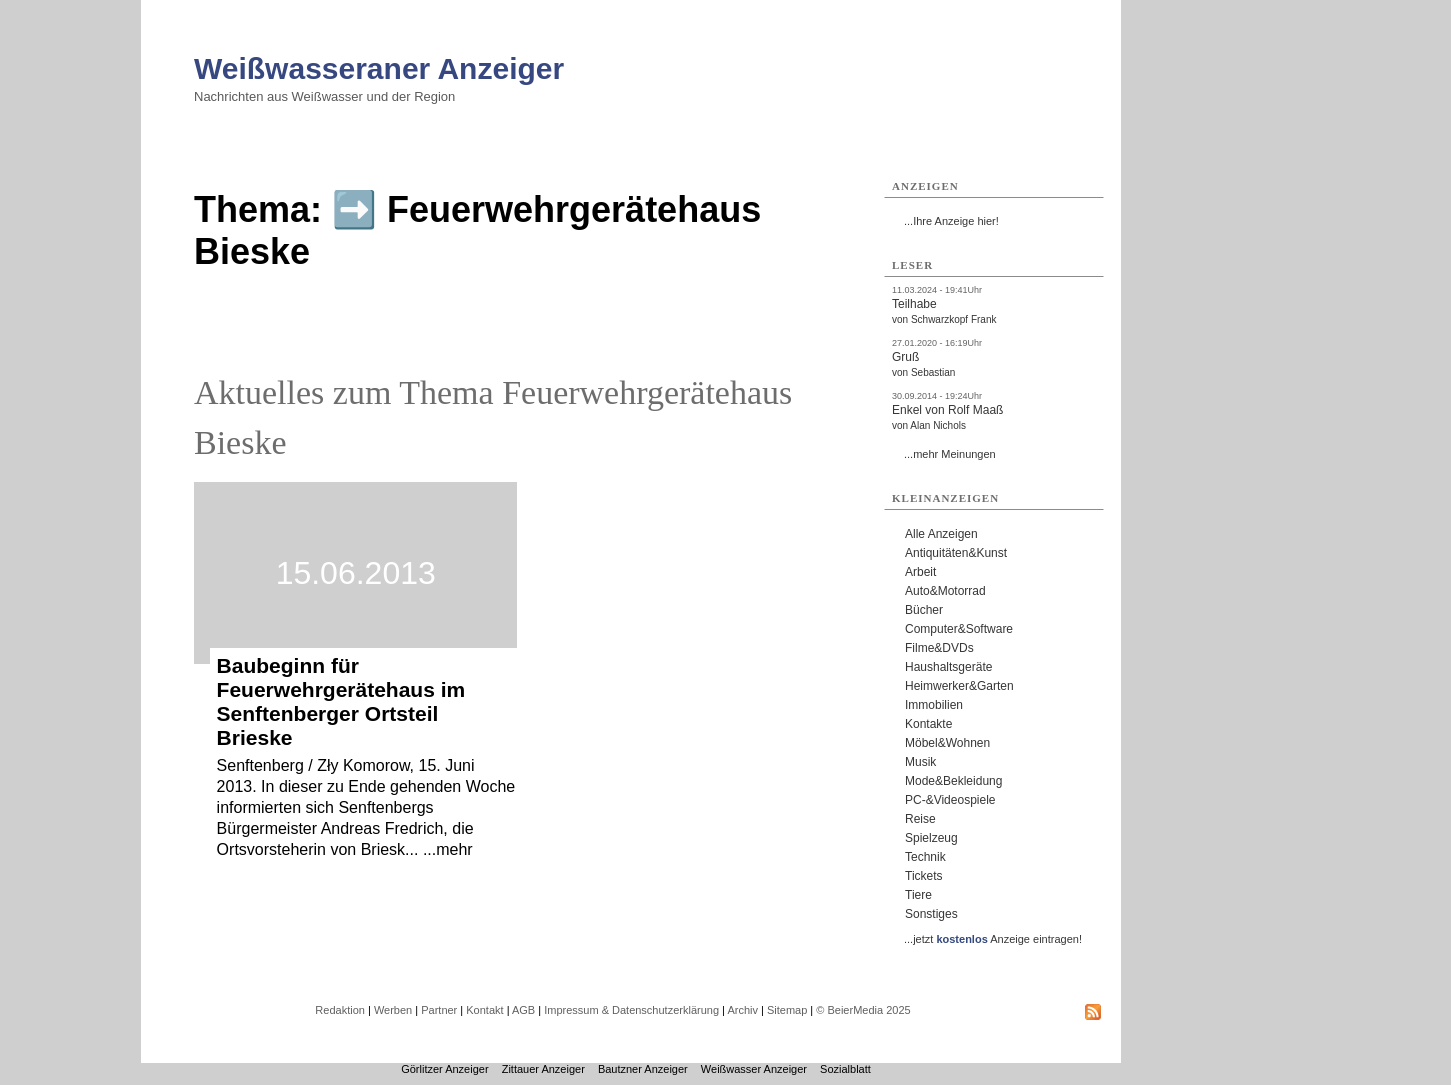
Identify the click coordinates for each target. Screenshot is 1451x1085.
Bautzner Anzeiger (643, 1069)
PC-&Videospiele (950, 800)
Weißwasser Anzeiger (754, 1069)
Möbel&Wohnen (947, 743)
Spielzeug (931, 838)
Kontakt (484, 1010)
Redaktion (340, 1010)
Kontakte (928, 724)
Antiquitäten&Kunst (956, 553)
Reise (920, 819)
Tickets (924, 876)
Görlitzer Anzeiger (444, 1069)
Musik (920, 762)
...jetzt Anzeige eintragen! (993, 939)
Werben (393, 1010)
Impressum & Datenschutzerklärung (631, 1010)
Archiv (742, 1010)
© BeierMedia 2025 (863, 1010)
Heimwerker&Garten (959, 686)
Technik (925, 857)
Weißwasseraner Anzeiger (379, 68)
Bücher (924, 610)
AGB (523, 1010)
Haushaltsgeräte (948, 667)
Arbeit (920, 572)
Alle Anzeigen (941, 534)
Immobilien (934, 705)
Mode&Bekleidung (953, 781)
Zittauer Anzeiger (543, 1069)
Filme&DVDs (939, 648)
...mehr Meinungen (950, 454)
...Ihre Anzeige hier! (951, 221)
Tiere (918, 895)
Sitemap (787, 1010)
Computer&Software (959, 629)
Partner (439, 1010)
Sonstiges (931, 914)
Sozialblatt (845, 1069)
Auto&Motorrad (945, 591)
